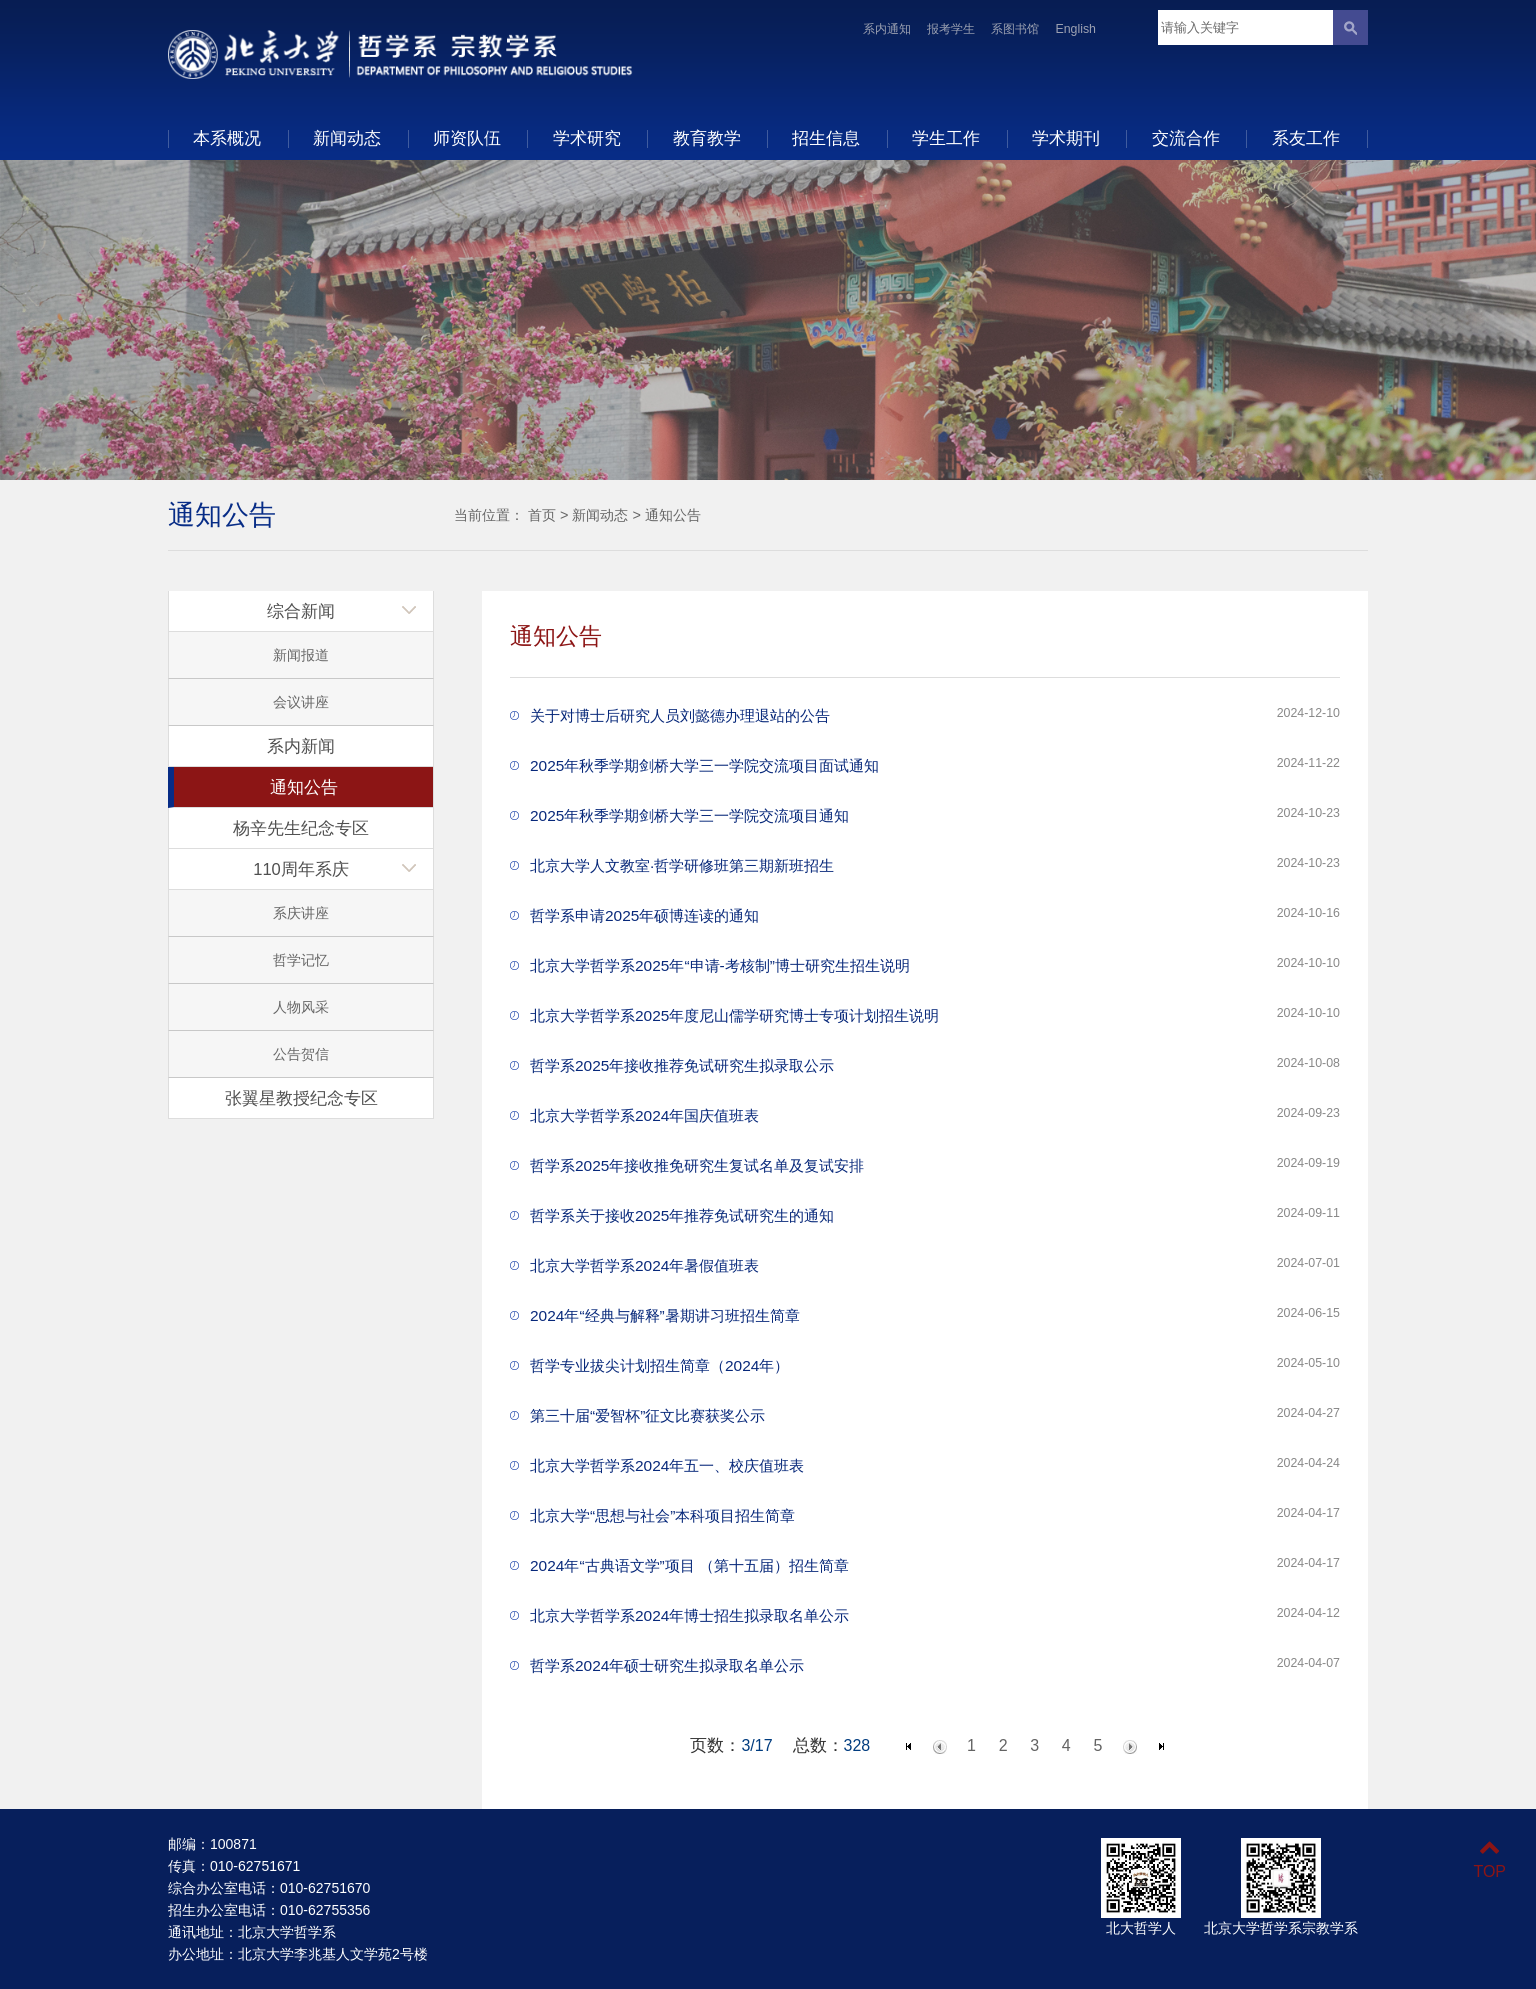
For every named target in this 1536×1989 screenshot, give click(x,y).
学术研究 (587, 138)
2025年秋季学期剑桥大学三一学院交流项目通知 (689, 815)
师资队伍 (467, 138)
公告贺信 (301, 1054)
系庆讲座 (301, 913)
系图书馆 (1015, 29)
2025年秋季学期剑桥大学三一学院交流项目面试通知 (704, 765)
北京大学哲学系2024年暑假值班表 (644, 1265)
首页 (542, 515)
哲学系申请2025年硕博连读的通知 (644, 915)
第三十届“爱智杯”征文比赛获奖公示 (647, 1415)
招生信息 (826, 138)
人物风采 (301, 1007)
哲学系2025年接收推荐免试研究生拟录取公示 (682, 1065)
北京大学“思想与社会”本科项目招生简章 (662, 1515)
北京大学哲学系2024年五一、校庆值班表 (667, 1465)
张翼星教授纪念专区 (301, 1098)
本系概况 (227, 138)
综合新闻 (301, 611)
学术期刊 (1066, 138)
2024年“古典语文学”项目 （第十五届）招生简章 (689, 1565)
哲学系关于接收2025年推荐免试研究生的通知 (682, 1215)
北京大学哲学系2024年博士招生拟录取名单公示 (689, 1615)
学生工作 (946, 138)
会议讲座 (301, 702)
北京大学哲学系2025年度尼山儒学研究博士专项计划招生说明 (734, 1015)
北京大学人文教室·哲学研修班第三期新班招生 (682, 865)
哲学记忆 (301, 960)
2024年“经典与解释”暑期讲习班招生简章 (665, 1315)
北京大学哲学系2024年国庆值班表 (644, 1115)
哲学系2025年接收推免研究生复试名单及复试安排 (697, 1165)
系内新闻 (301, 746)
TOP (1489, 1859)
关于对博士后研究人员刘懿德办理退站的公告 (680, 715)
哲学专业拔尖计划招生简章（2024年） (659, 1365)
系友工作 (1306, 138)
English (1075, 29)
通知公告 (673, 515)
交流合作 (1186, 138)
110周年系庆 (301, 869)
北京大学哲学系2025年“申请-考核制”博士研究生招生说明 (720, 965)
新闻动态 (347, 138)
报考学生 (951, 29)
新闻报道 (301, 655)
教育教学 (707, 138)
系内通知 (887, 29)
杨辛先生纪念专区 (301, 828)
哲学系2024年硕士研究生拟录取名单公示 (667, 1665)
